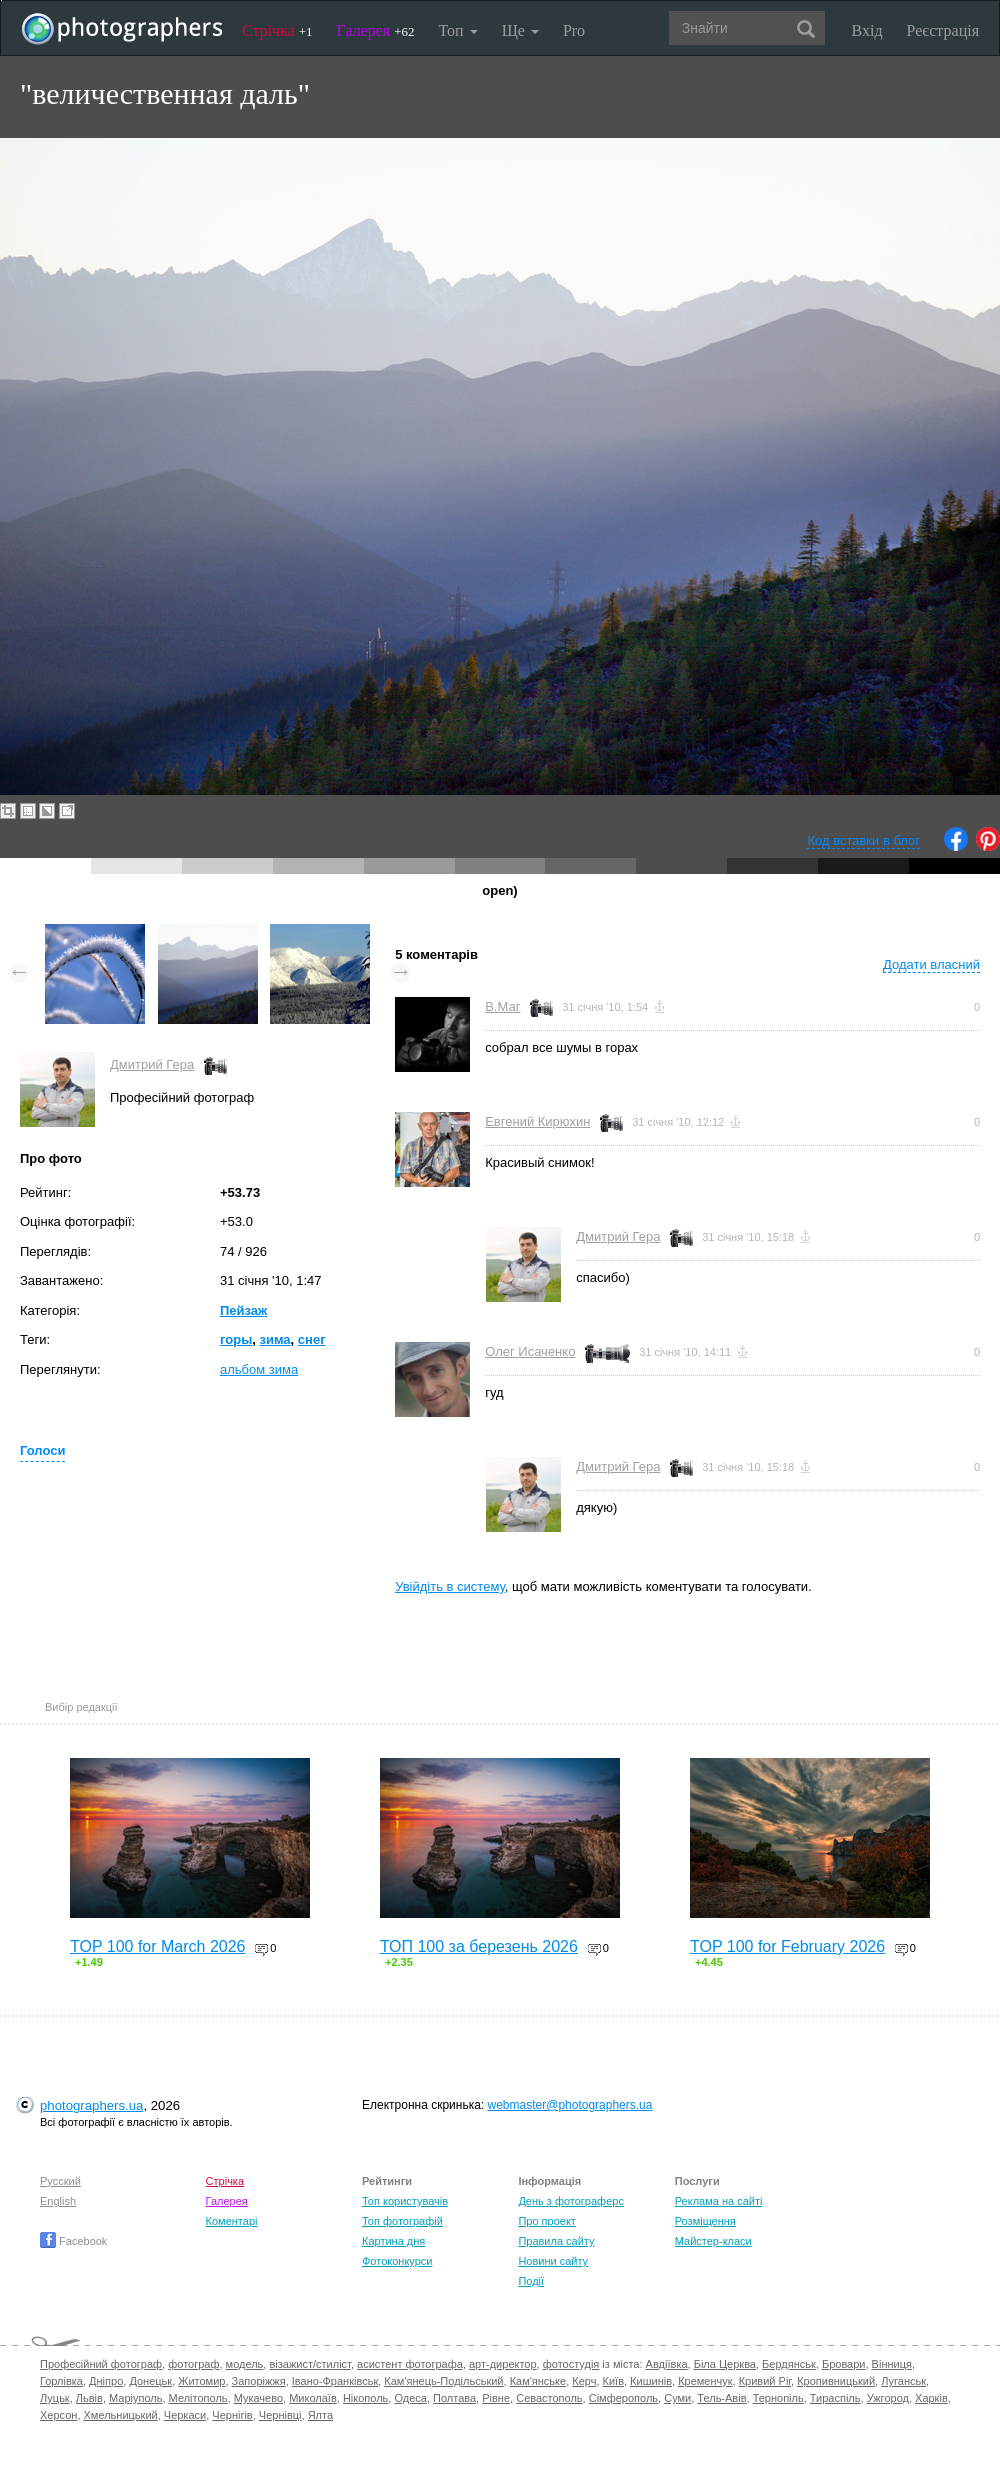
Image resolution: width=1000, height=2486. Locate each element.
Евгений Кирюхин (537, 1121)
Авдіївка (667, 2364)
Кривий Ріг (765, 2381)
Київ (613, 2381)
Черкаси (185, 2415)
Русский (60, 2181)
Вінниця (892, 2364)
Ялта (320, 2415)
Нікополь (365, 2398)
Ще (520, 30)
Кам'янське (538, 2381)
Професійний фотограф (101, 2364)
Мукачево (258, 2398)
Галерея (376, 30)
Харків (931, 2398)
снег (312, 1339)
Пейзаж (243, 1310)
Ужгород (888, 2398)
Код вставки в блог (863, 840)
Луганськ (903, 2381)
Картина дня (393, 2241)
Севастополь (549, 2398)
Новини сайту (553, 2261)
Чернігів (232, 2415)
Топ (457, 30)
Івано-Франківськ (335, 2381)
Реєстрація (943, 30)
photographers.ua (91, 2105)
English (58, 2201)
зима (274, 1339)
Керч (584, 2381)
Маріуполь (135, 2398)
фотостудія (571, 2364)
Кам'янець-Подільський (443, 2381)
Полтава (454, 2398)
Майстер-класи (713, 2241)
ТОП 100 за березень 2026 (479, 1946)
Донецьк (150, 2381)
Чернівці (280, 2415)
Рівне (496, 2398)
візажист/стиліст (309, 2364)
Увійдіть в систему (450, 1586)
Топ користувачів (405, 2201)
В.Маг (502, 1006)
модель (245, 2364)
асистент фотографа (410, 2364)
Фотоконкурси (397, 2261)
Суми (677, 2398)
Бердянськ (789, 2364)
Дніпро (106, 2381)
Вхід (867, 30)
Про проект (546, 2221)
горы (236, 1339)
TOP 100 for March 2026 (158, 1946)
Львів (89, 2398)
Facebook (73, 2241)
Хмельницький (121, 2415)
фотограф (193, 2364)
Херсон (58, 2415)
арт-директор (503, 2364)
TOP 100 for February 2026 (787, 1946)
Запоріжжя (259, 2381)
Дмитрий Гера (152, 1064)
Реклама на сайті (719, 2201)
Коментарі (232, 2221)
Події (531, 2281)
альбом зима (259, 1369)
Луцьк (55, 2398)
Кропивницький (836, 2381)
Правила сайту (556, 2241)
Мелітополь (198, 2398)
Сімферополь (623, 2398)
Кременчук (705, 2381)
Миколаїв (313, 2398)
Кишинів (651, 2381)
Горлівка (61, 2381)
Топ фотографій (402, 2221)
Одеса (410, 2398)
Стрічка (277, 30)
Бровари (844, 2364)
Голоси (42, 1450)
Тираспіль (835, 2398)
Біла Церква (725, 2364)
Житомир (201, 2381)
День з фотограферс (571, 2201)
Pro (574, 30)
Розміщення (705, 2221)
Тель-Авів (721, 2398)
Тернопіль (778, 2398)
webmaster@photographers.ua (570, 2105)
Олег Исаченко (530, 1351)
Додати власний (931, 964)
